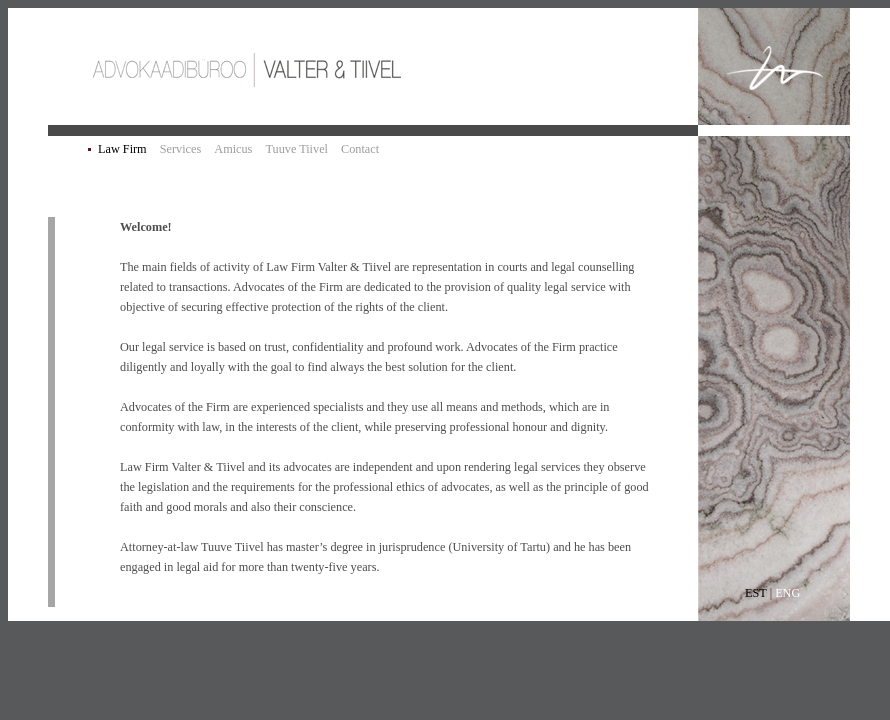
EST (756, 593)
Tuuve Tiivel (296, 149)
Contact (360, 149)
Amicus (233, 149)
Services (181, 149)
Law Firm (122, 149)
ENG (787, 593)
